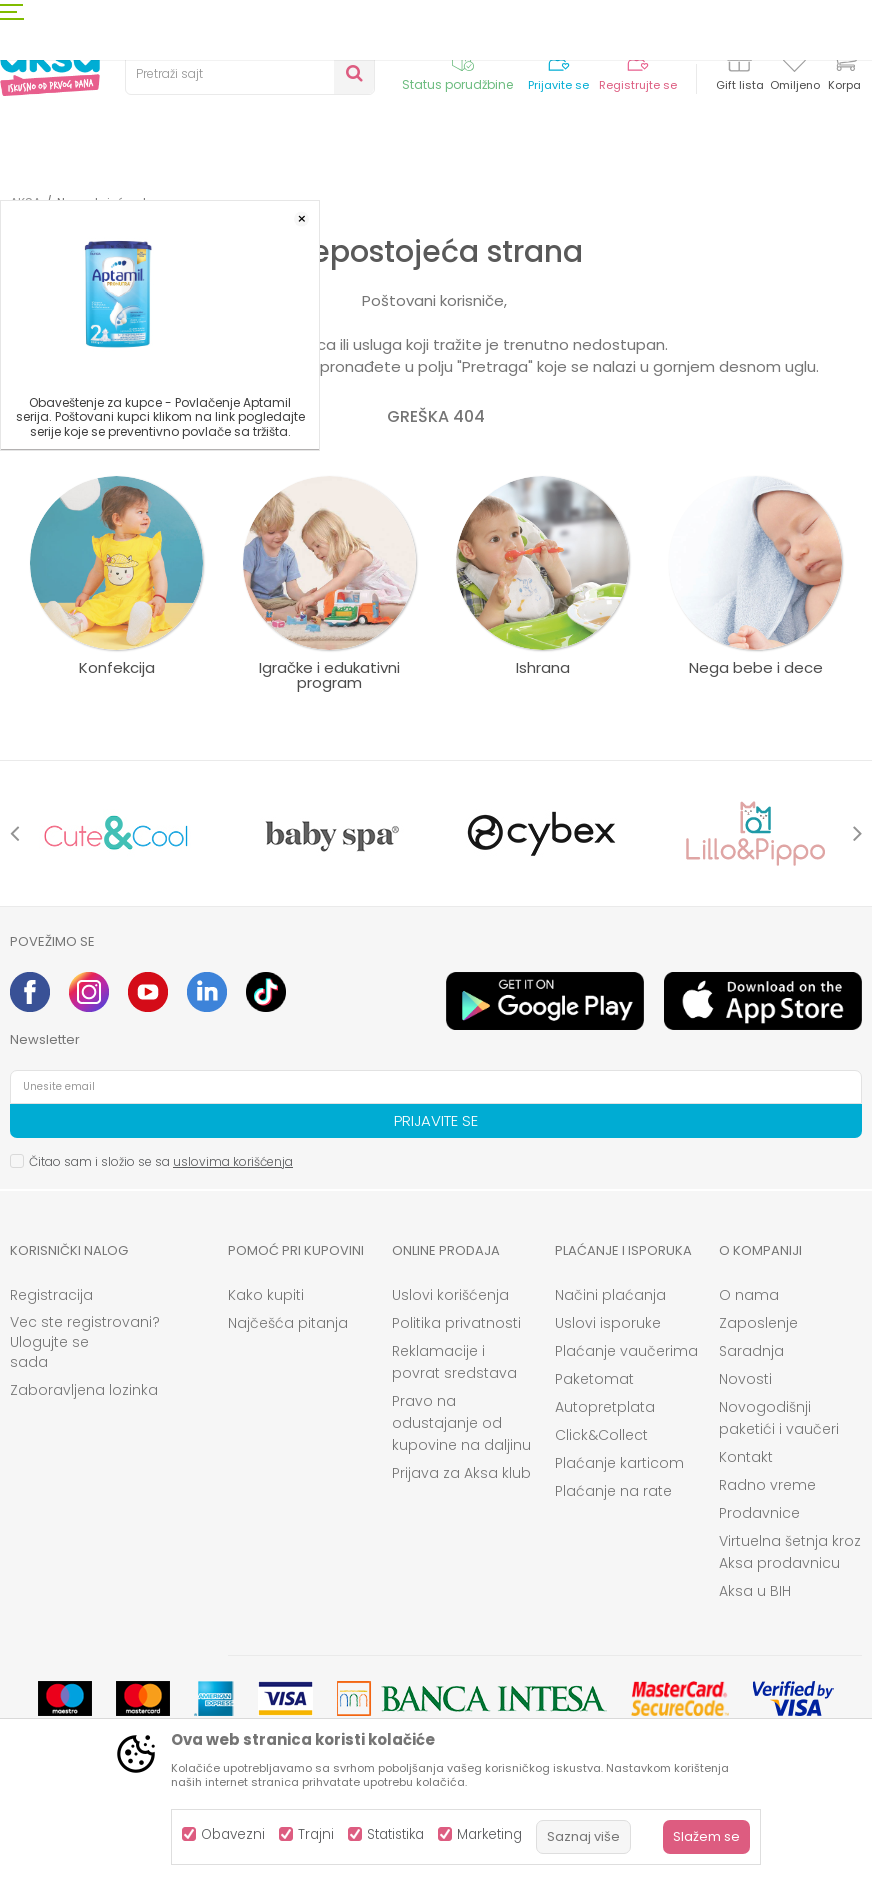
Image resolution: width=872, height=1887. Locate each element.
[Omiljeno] (794, 64)
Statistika (395, 1834)
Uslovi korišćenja (450, 1295)
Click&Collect (601, 1435)
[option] (116, 833)
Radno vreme (767, 1485)
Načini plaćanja (610, 1295)
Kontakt (746, 1457)
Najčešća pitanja (288, 1323)
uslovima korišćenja (233, 1161)
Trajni (316, 1834)
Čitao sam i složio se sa (161, 1161)
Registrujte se (638, 85)
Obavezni (233, 1834)
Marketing (489, 1834)
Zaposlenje (758, 1323)
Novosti (745, 1379)
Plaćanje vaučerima (626, 1351)
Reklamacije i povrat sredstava (454, 1362)
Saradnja (751, 1351)
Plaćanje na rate (613, 1491)
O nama (749, 1295)
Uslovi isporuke (608, 1323)
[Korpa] (844, 72)
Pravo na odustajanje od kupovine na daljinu (461, 1423)
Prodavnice (759, 1513)
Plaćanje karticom (619, 1463)
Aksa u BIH (755, 1591)
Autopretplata (605, 1407)
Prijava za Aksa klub (461, 1473)
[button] (250, 74)
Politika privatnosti (456, 1323)
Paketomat (594, 1379)
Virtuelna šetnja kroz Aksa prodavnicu (790, 1552)
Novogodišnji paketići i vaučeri (779, 1418)
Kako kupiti (266, 1295)
